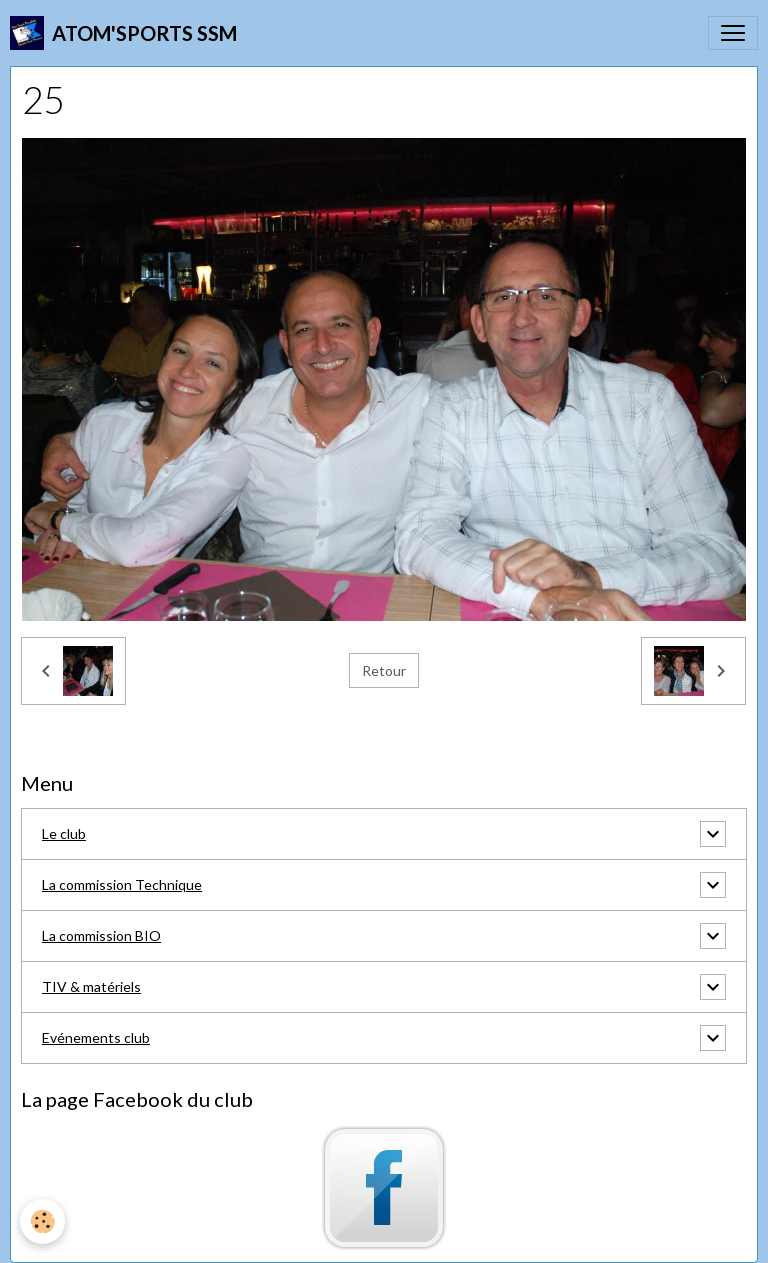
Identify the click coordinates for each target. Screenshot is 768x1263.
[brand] (123, 33)
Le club (64, 833)
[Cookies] (42, 1221)
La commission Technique (122, 884)
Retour (384, 670)
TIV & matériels (91, 986)
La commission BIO (101, 935)
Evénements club (96, 1037)
